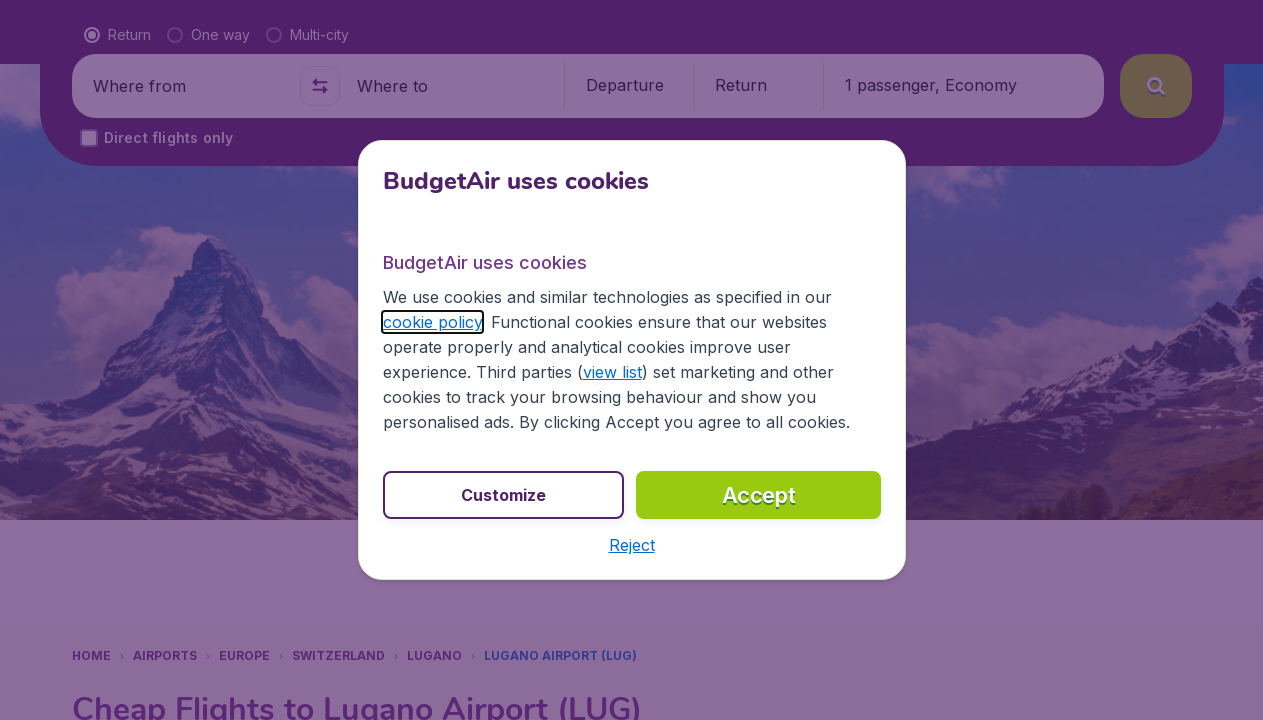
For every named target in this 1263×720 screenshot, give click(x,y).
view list (612, 372)
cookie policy (432, 322)
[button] (632, 545)
